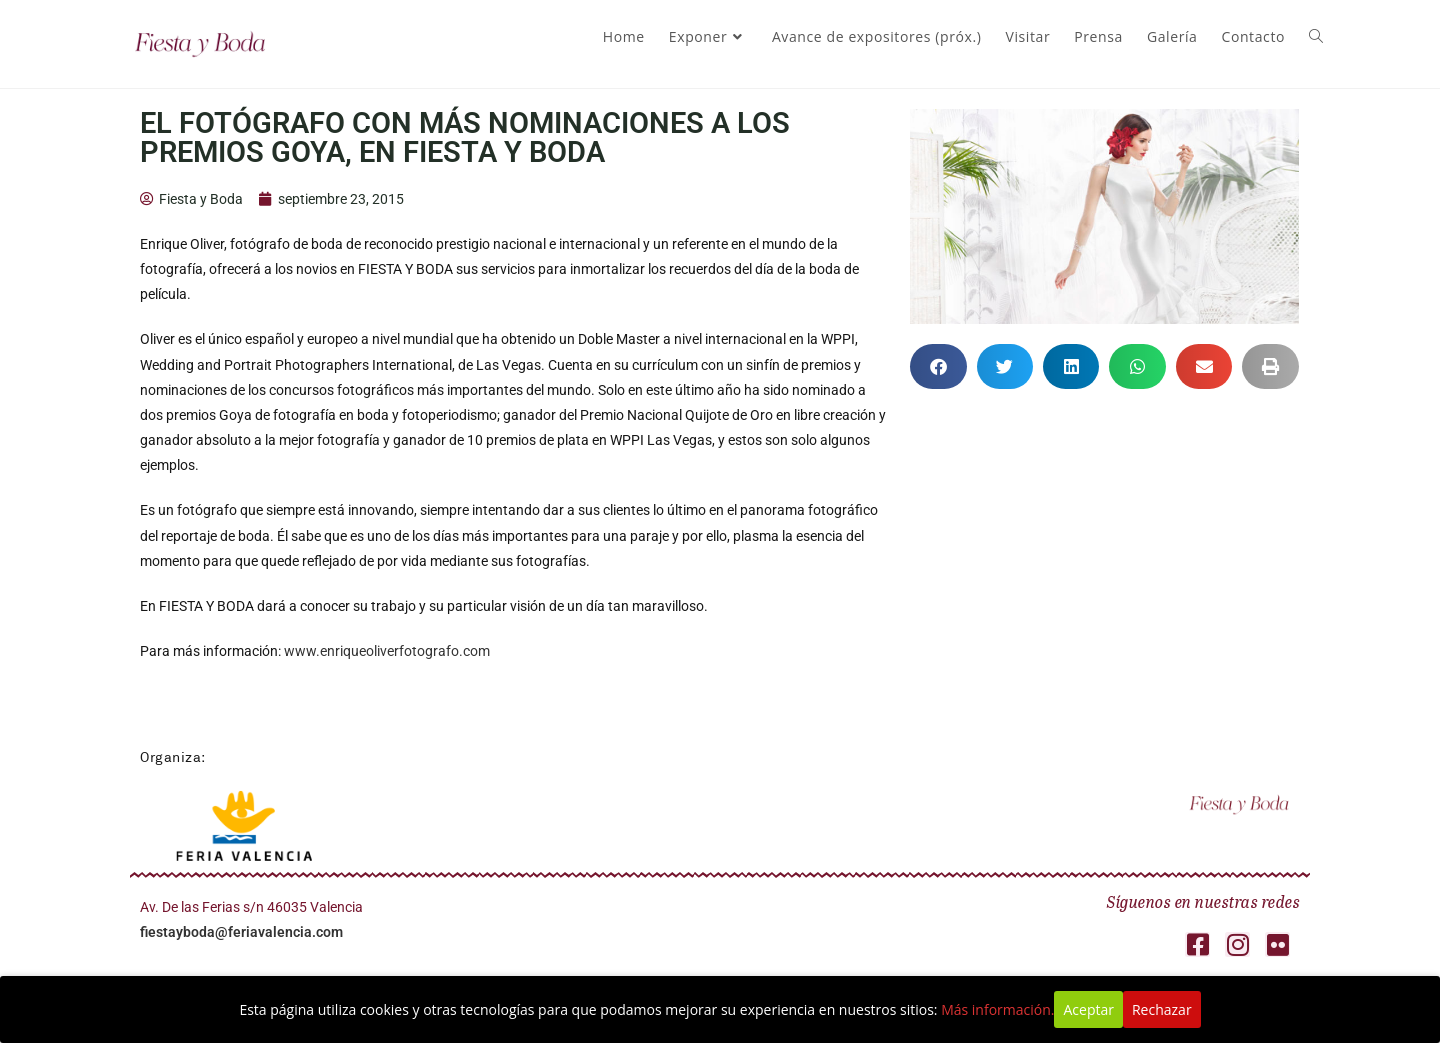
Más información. (997, 1009)
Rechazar (1162, 1009)
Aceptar (1088, 1009)
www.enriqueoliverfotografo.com (387, 651)
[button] (938, 366)
